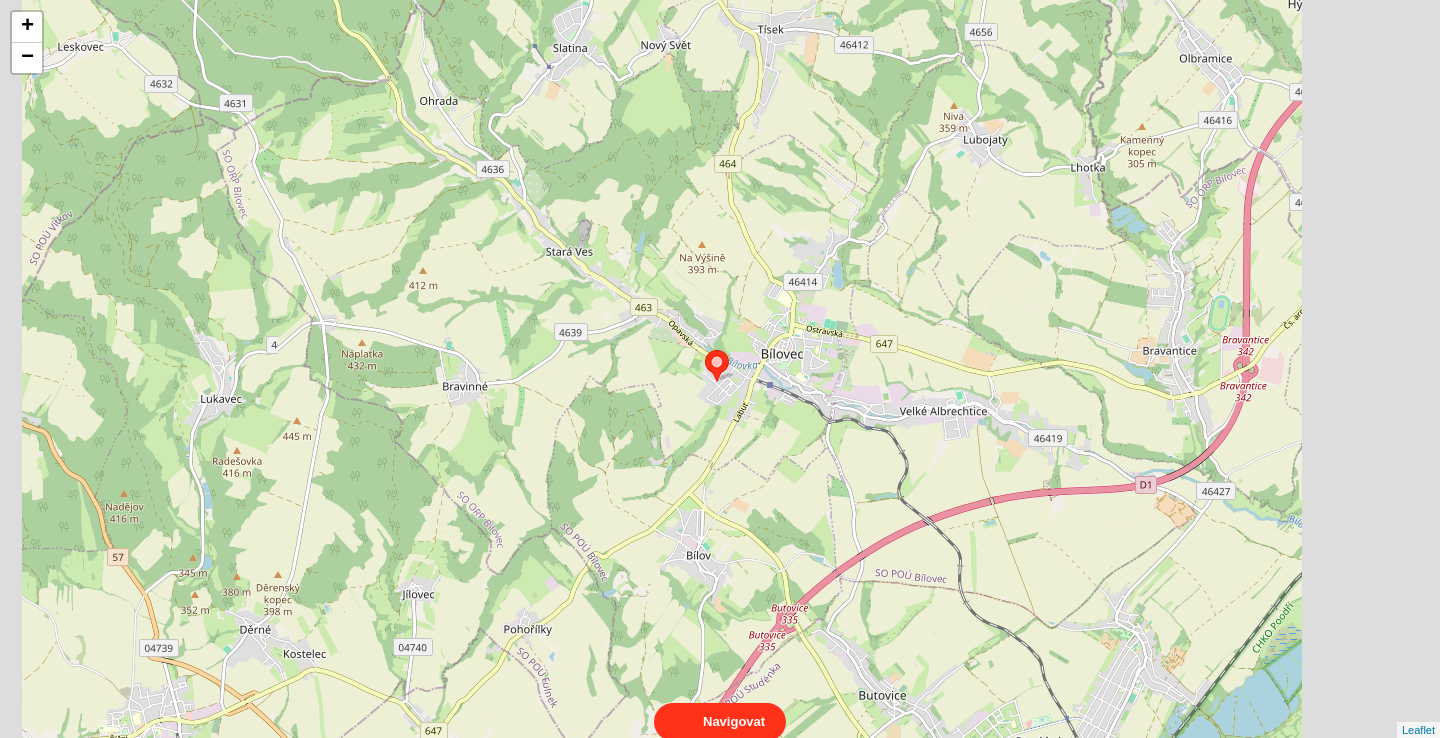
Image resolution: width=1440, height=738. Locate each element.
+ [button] (27, 27)
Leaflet (1418, 712)
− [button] (27, 58)
